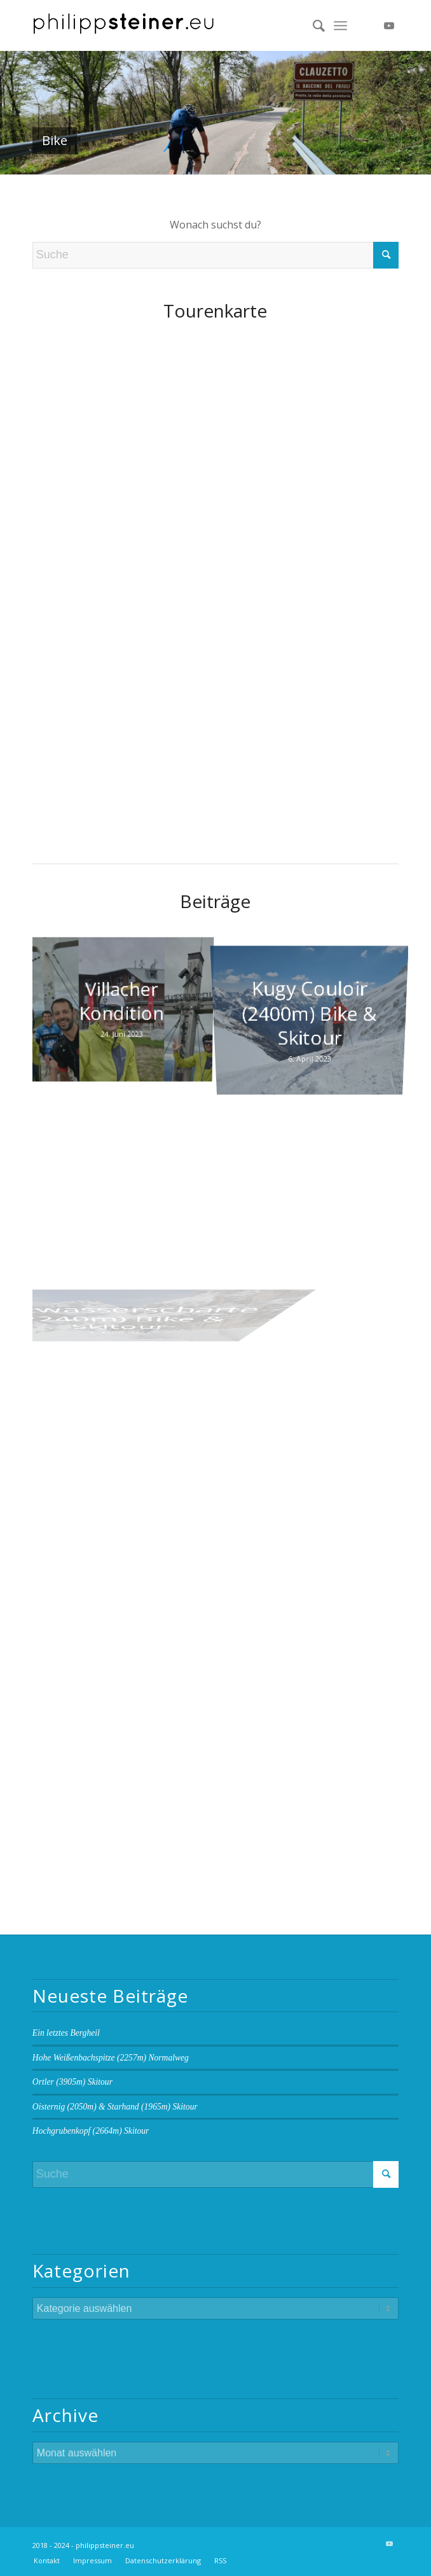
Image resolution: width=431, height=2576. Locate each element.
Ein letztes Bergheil (66, 2033)
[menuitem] (312, 25)
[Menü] (340, 25)
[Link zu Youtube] (389, 25)
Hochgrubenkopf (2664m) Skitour (90, 2131)
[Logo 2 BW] (178, 25)
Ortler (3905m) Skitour (72, 2082)
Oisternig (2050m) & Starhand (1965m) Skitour (115, 2106)
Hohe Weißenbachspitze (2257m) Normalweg (110, 2057)
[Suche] (312, 25)
